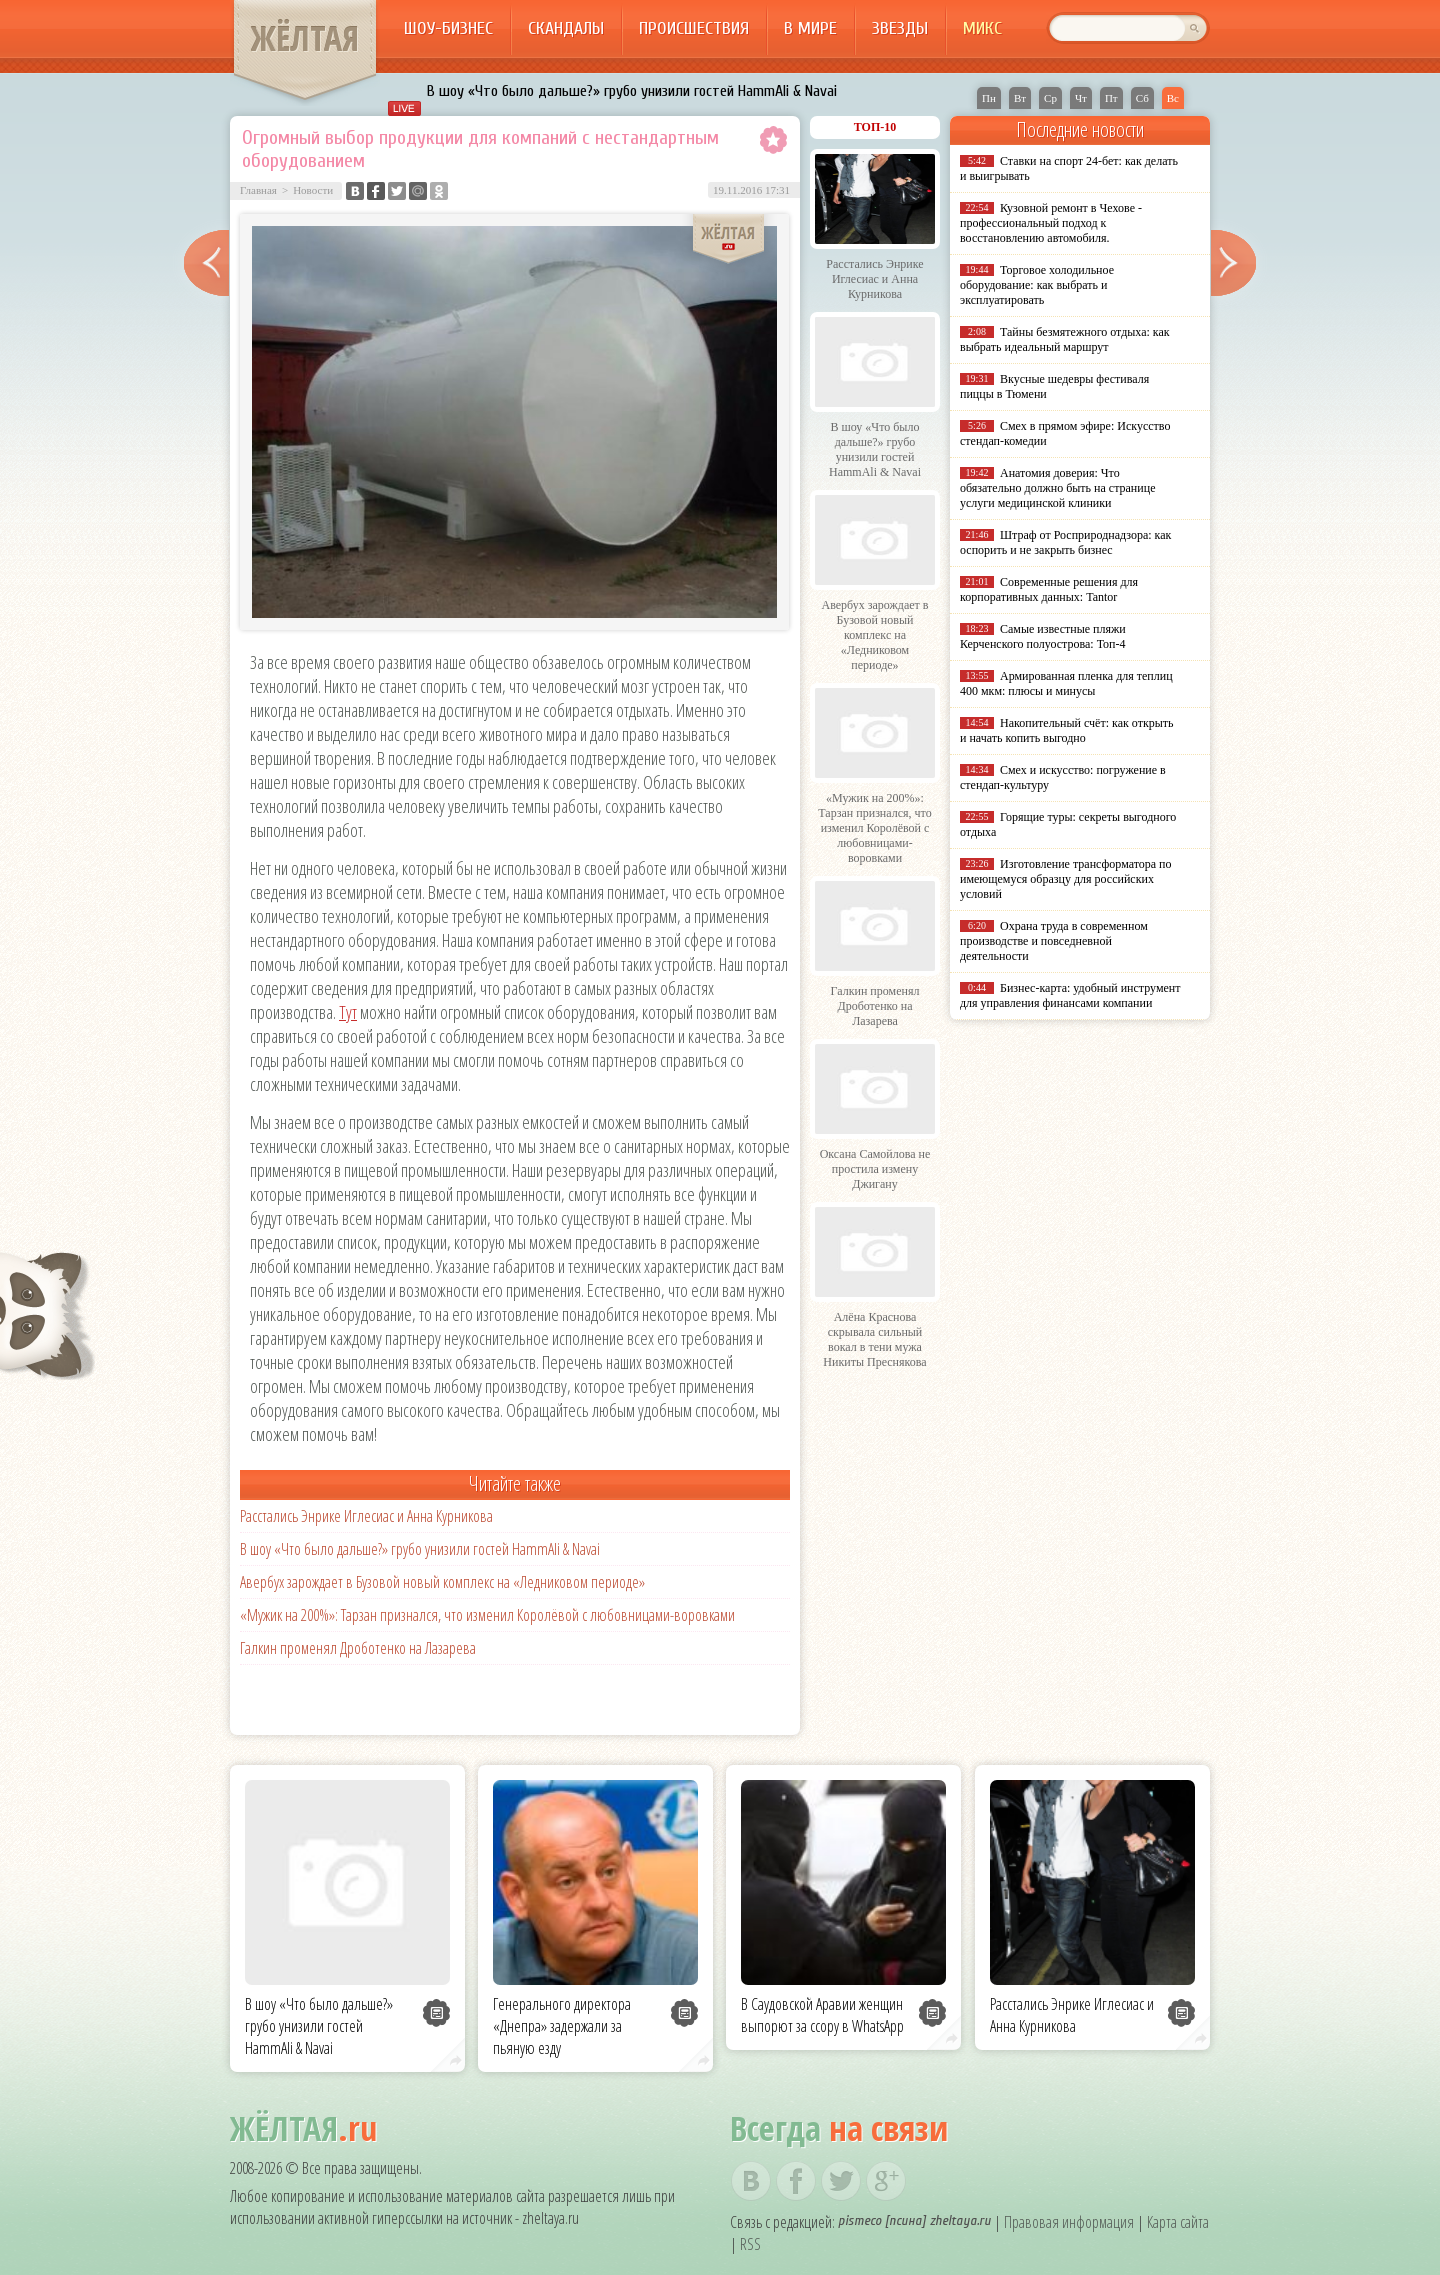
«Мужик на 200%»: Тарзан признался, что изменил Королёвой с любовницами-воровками (487, 1615)
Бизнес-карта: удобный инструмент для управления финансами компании (1070, 995)
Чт (1081, 98)
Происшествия (694, 28)
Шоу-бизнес (448, 28)
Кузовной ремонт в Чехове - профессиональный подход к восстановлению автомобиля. (1051, 223)
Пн (989, 98)
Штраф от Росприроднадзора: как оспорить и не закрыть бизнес (1065, 542)
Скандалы (566, 28)
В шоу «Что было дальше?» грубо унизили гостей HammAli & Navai (632, 91)
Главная (258, 190)
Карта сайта (1178, 2222)
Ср (1050, 98)
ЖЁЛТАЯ (305, 38)
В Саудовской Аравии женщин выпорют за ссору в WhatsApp (822, 2015)
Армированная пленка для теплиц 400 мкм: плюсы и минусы (1066, 683)
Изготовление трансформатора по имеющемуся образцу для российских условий (1066, 879)
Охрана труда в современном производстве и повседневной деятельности (1054, 941)
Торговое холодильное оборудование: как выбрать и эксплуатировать (1037, 285)
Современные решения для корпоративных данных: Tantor (1049, 589)
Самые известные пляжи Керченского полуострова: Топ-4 (1043, 636)
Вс (1173, 98)
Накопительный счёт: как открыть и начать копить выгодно (1067, 730)
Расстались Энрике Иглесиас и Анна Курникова (366, 1516)
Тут (348, 1012)
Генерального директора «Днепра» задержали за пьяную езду (562, 2026)
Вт (1020, 98)
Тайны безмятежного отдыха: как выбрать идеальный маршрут (1065, 339)
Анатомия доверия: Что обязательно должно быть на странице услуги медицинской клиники (1057, 488)
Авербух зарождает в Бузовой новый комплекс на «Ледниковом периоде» (442, 1582)
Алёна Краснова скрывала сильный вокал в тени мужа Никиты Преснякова (874, 1339)
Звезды (900, 28)
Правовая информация (1069, 2222)
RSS (750, 2244)
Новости (313, 190)
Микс (982, 28)
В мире (810, 28)
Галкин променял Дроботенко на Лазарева (358, 1648)
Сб (1142, 98)
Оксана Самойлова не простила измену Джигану (875, 1169)
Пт (1111, 98)
